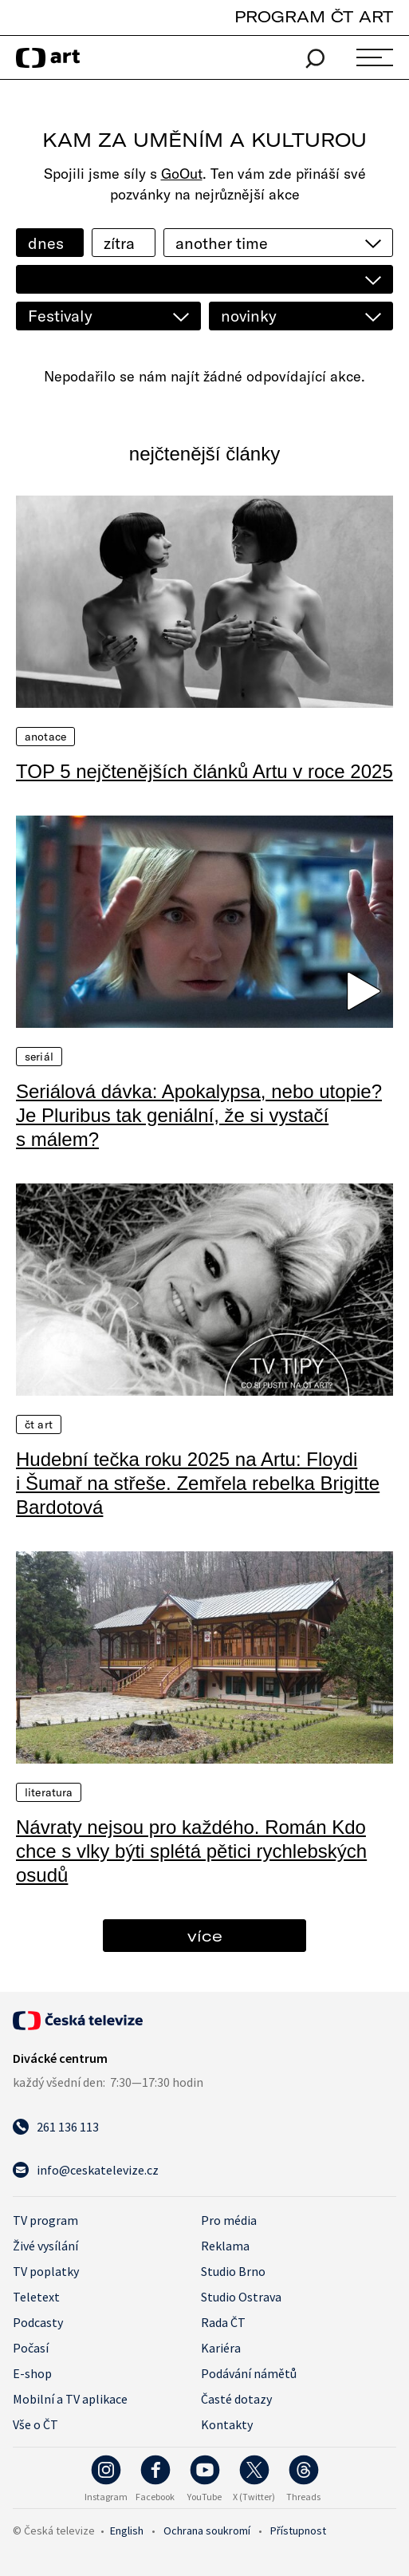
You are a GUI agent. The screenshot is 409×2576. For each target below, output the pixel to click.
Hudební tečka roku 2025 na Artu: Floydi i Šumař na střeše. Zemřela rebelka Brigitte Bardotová (198, 1483)
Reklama (225, 2246)
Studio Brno (233, 2271)
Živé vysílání (45, 2246)
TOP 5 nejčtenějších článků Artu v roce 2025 (204, 771)
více (204, 1936)
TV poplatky (46, 2271)
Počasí (31, 2348)
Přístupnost (298, 2530)
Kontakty (227, 2424)
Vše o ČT (35, 2424)
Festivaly (60, 316)
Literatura (49, 1792)
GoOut (182, 173)
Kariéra (221, 2348)
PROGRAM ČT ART (313, 16)
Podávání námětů (249, 2373)
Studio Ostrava (241, 2297)
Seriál (39, 1056)
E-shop (32, 2373)
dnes (46, 243)
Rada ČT (223, 2322)
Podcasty (38, 2322)
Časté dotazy (236, 2399)
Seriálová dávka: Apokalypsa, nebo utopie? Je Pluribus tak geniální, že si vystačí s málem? (199, 1115)
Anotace (45, 736)
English (127, 2530)
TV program (45, 2220)
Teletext (36, 2297)
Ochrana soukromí (206, 2530)
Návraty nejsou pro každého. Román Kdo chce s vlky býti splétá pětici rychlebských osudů (191, 1851)
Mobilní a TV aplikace (70, 2399)
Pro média (229, 2220)
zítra (119, 243)
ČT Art (39, 1424)
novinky (249, 316)
